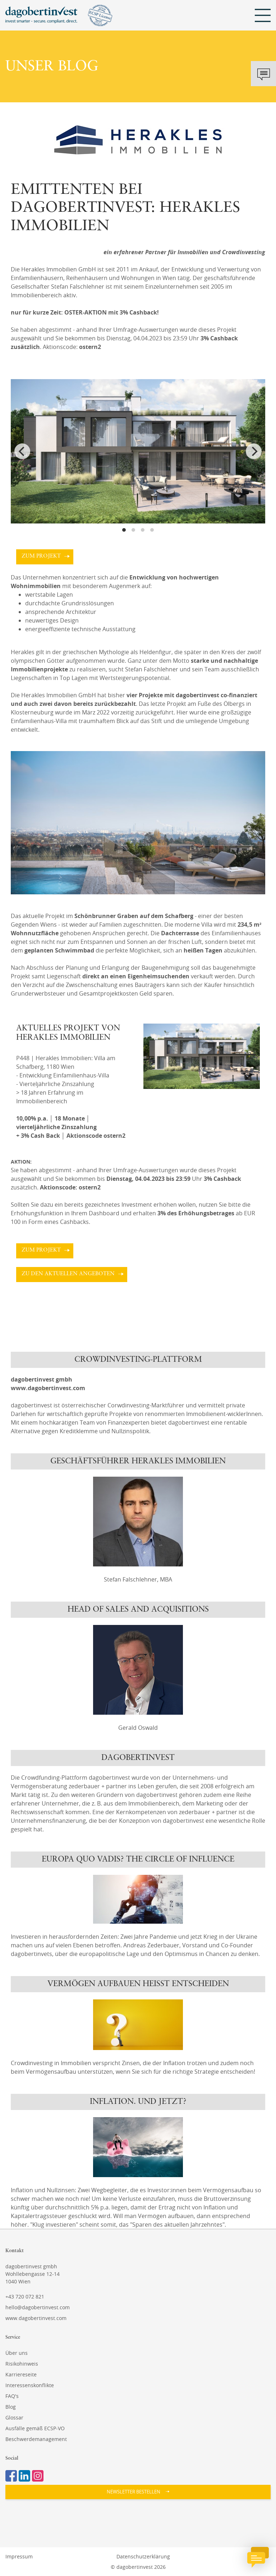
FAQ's (12, 2396)
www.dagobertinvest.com (35, 2318)
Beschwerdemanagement (36, 2439)
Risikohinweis (21, 2363)
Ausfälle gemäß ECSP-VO (35, 2428)
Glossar (14, 2417)
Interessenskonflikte (29, 2385)
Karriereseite (21, 2374)
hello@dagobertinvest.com (37, 2307)
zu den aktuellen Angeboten (68, 1274)
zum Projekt (41, 556)
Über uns (16, 2352)
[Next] (254, 451)
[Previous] (22, 451)
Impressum (19, 2556)
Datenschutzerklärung (143, 2556)
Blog (10, 2406)
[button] (138, 2492)
